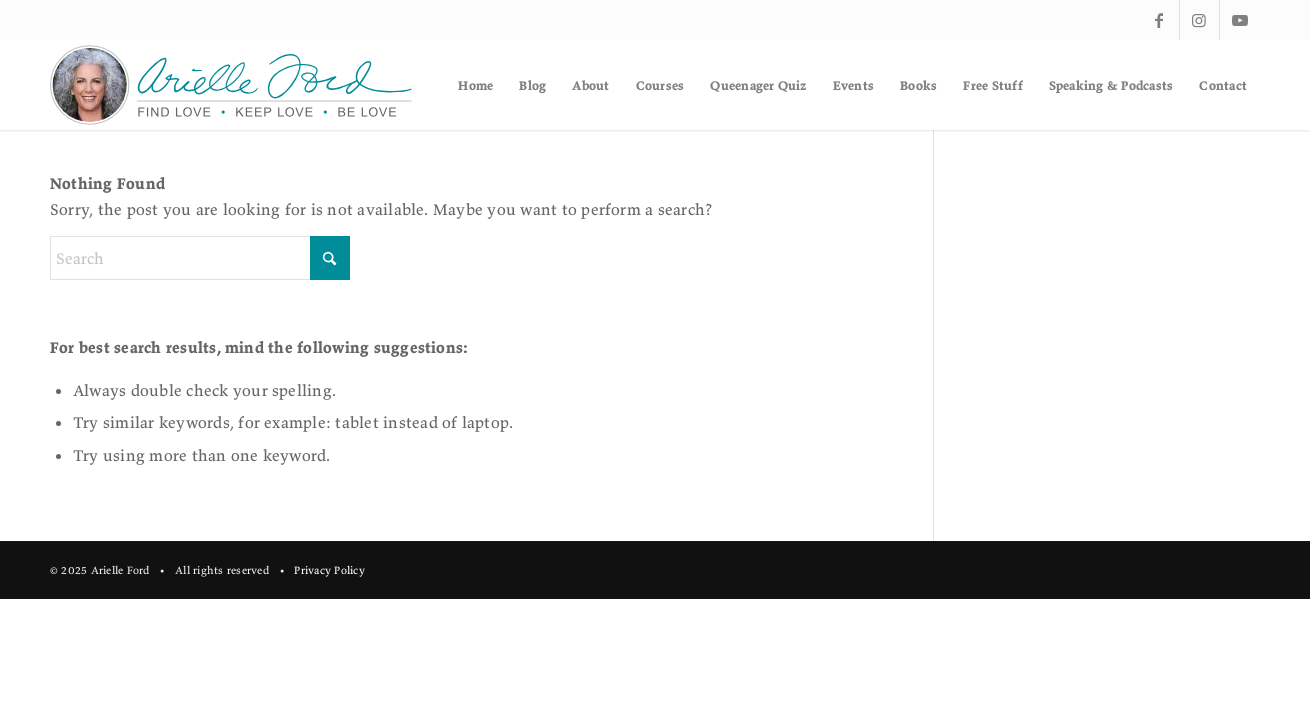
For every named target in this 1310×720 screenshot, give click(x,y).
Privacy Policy (329, 570)
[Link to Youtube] (1240, 20)
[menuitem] (475, 85)
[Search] (200, 258)
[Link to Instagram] (1199, 20)
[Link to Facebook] (1159, 20)
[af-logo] (232, 85)
